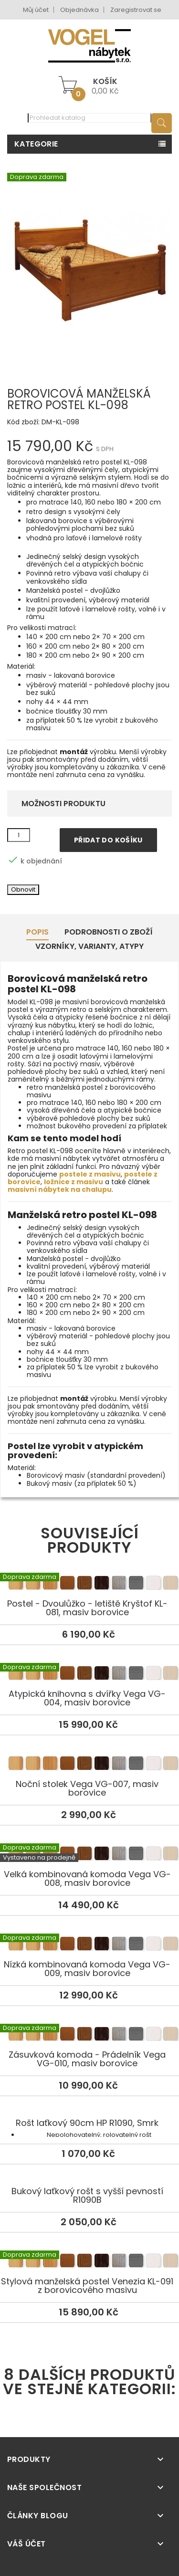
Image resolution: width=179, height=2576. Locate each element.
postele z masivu (90, 1174)
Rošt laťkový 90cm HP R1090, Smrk (87, 2123)
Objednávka (79, 10)
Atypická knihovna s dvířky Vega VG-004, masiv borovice (89, 1674)
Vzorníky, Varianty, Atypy (89, 946)
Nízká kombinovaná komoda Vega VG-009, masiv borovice (89, 1945)
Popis (37, 931)
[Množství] (18, 835)
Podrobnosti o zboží (108, 931)
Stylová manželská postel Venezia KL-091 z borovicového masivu (89, 2262)
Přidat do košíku (108, 840)
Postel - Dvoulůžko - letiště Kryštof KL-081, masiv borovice (89, 1584)
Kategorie (36, 143)
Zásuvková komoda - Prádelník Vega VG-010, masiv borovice (89, 2035)
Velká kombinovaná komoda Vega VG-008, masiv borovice (89, 1855)
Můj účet (36, 10)
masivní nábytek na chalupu (60, 1189)
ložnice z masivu (73, 1182)
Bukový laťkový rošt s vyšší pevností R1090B (87, 2195)
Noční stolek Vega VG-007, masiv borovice (89, 1764)
